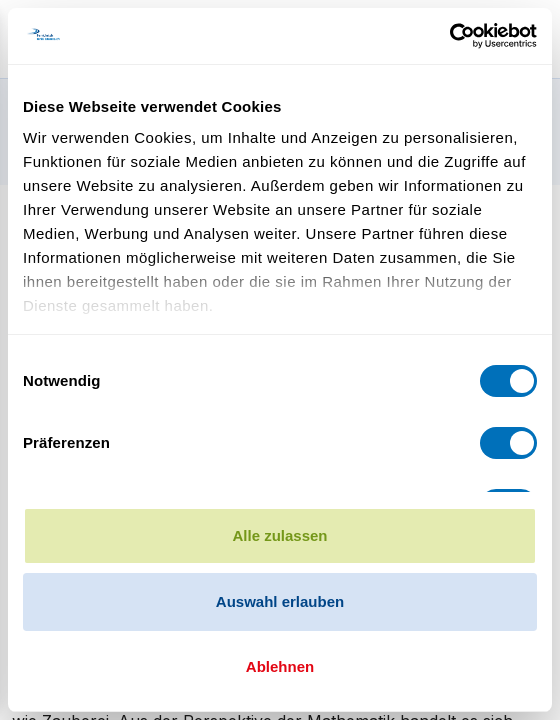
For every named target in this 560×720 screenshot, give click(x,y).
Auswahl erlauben (280, 601)
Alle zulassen (279, 535)
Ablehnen (280, 666)
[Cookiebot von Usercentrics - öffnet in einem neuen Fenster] (449, 36)
